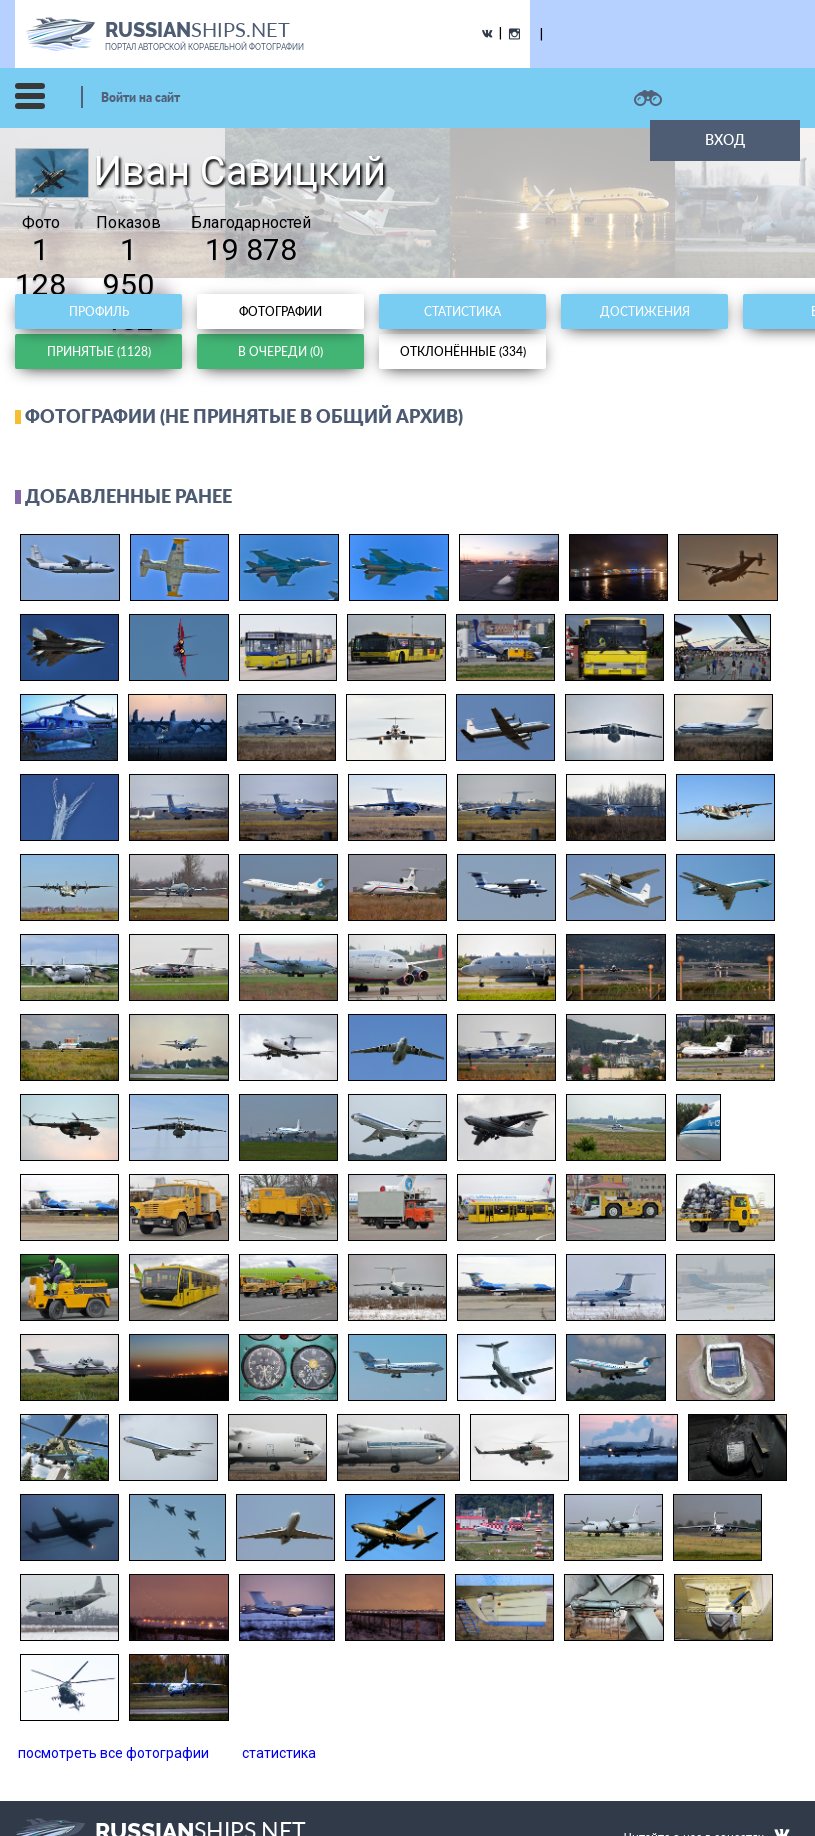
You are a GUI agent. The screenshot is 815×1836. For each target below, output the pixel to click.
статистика (279, 1753)
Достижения (645, 311)
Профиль (99, 311)
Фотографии (280, 311)
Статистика (462, 311)
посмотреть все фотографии (113, 1753)
